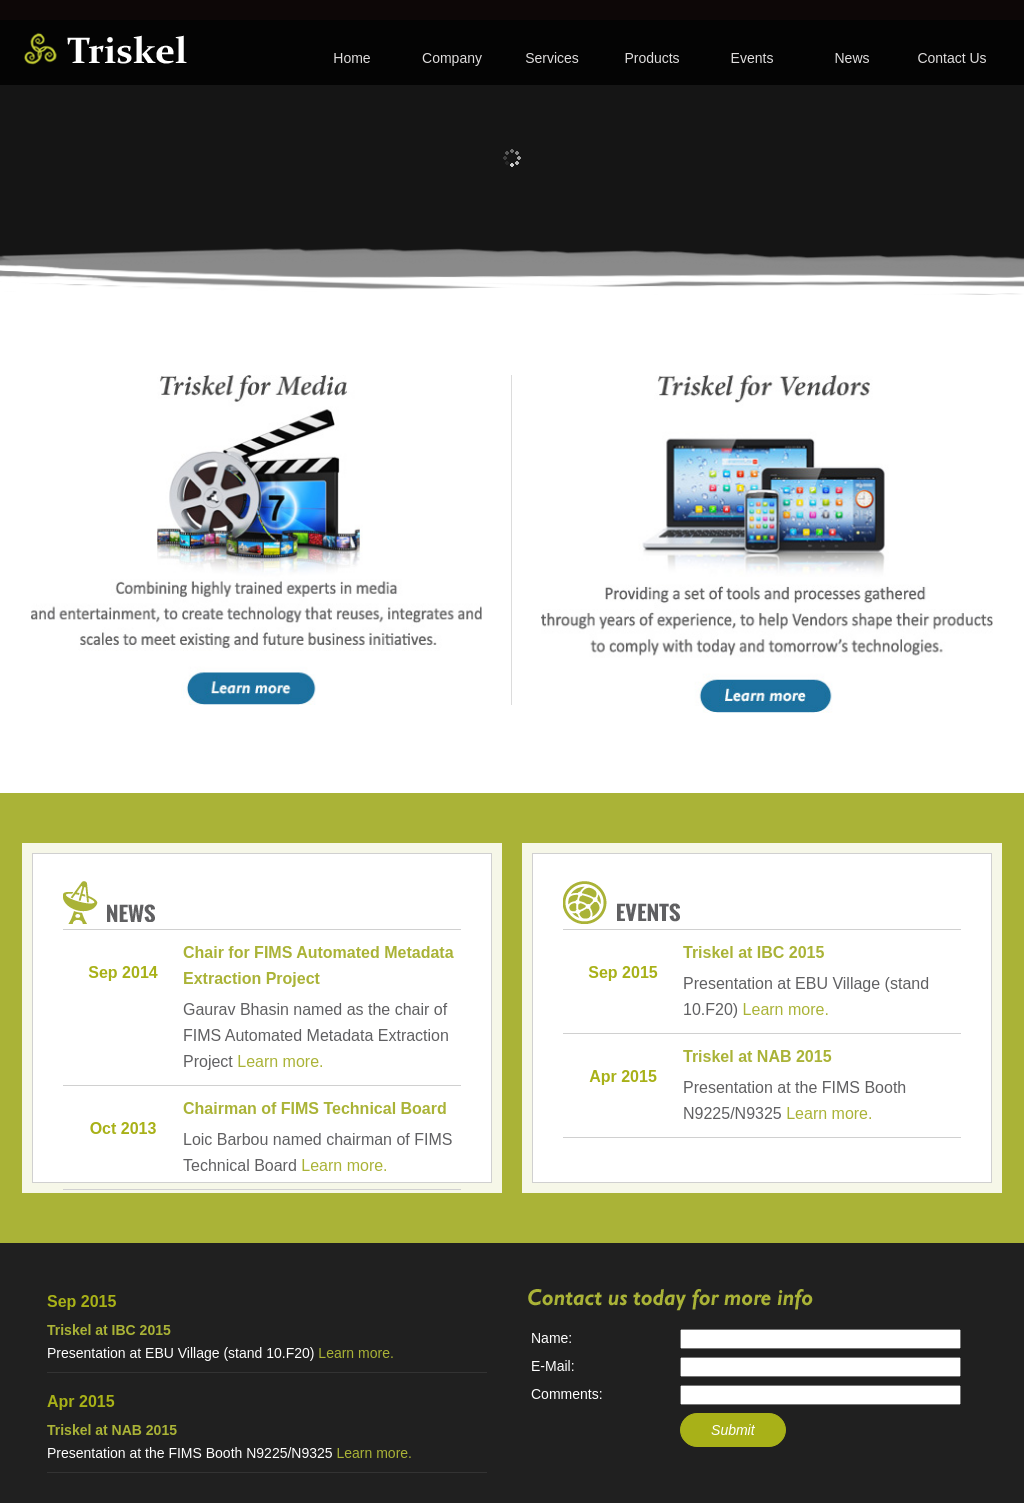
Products (651, 58)
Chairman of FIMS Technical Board (315, 1108)
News (851, 58)
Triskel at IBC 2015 (753, 952)
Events (752, 58)
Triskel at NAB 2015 (757, 1056)
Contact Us (951, 58)
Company (452, 58)
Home (351, 58)
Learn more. (280, 1061)
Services (552, 58)
